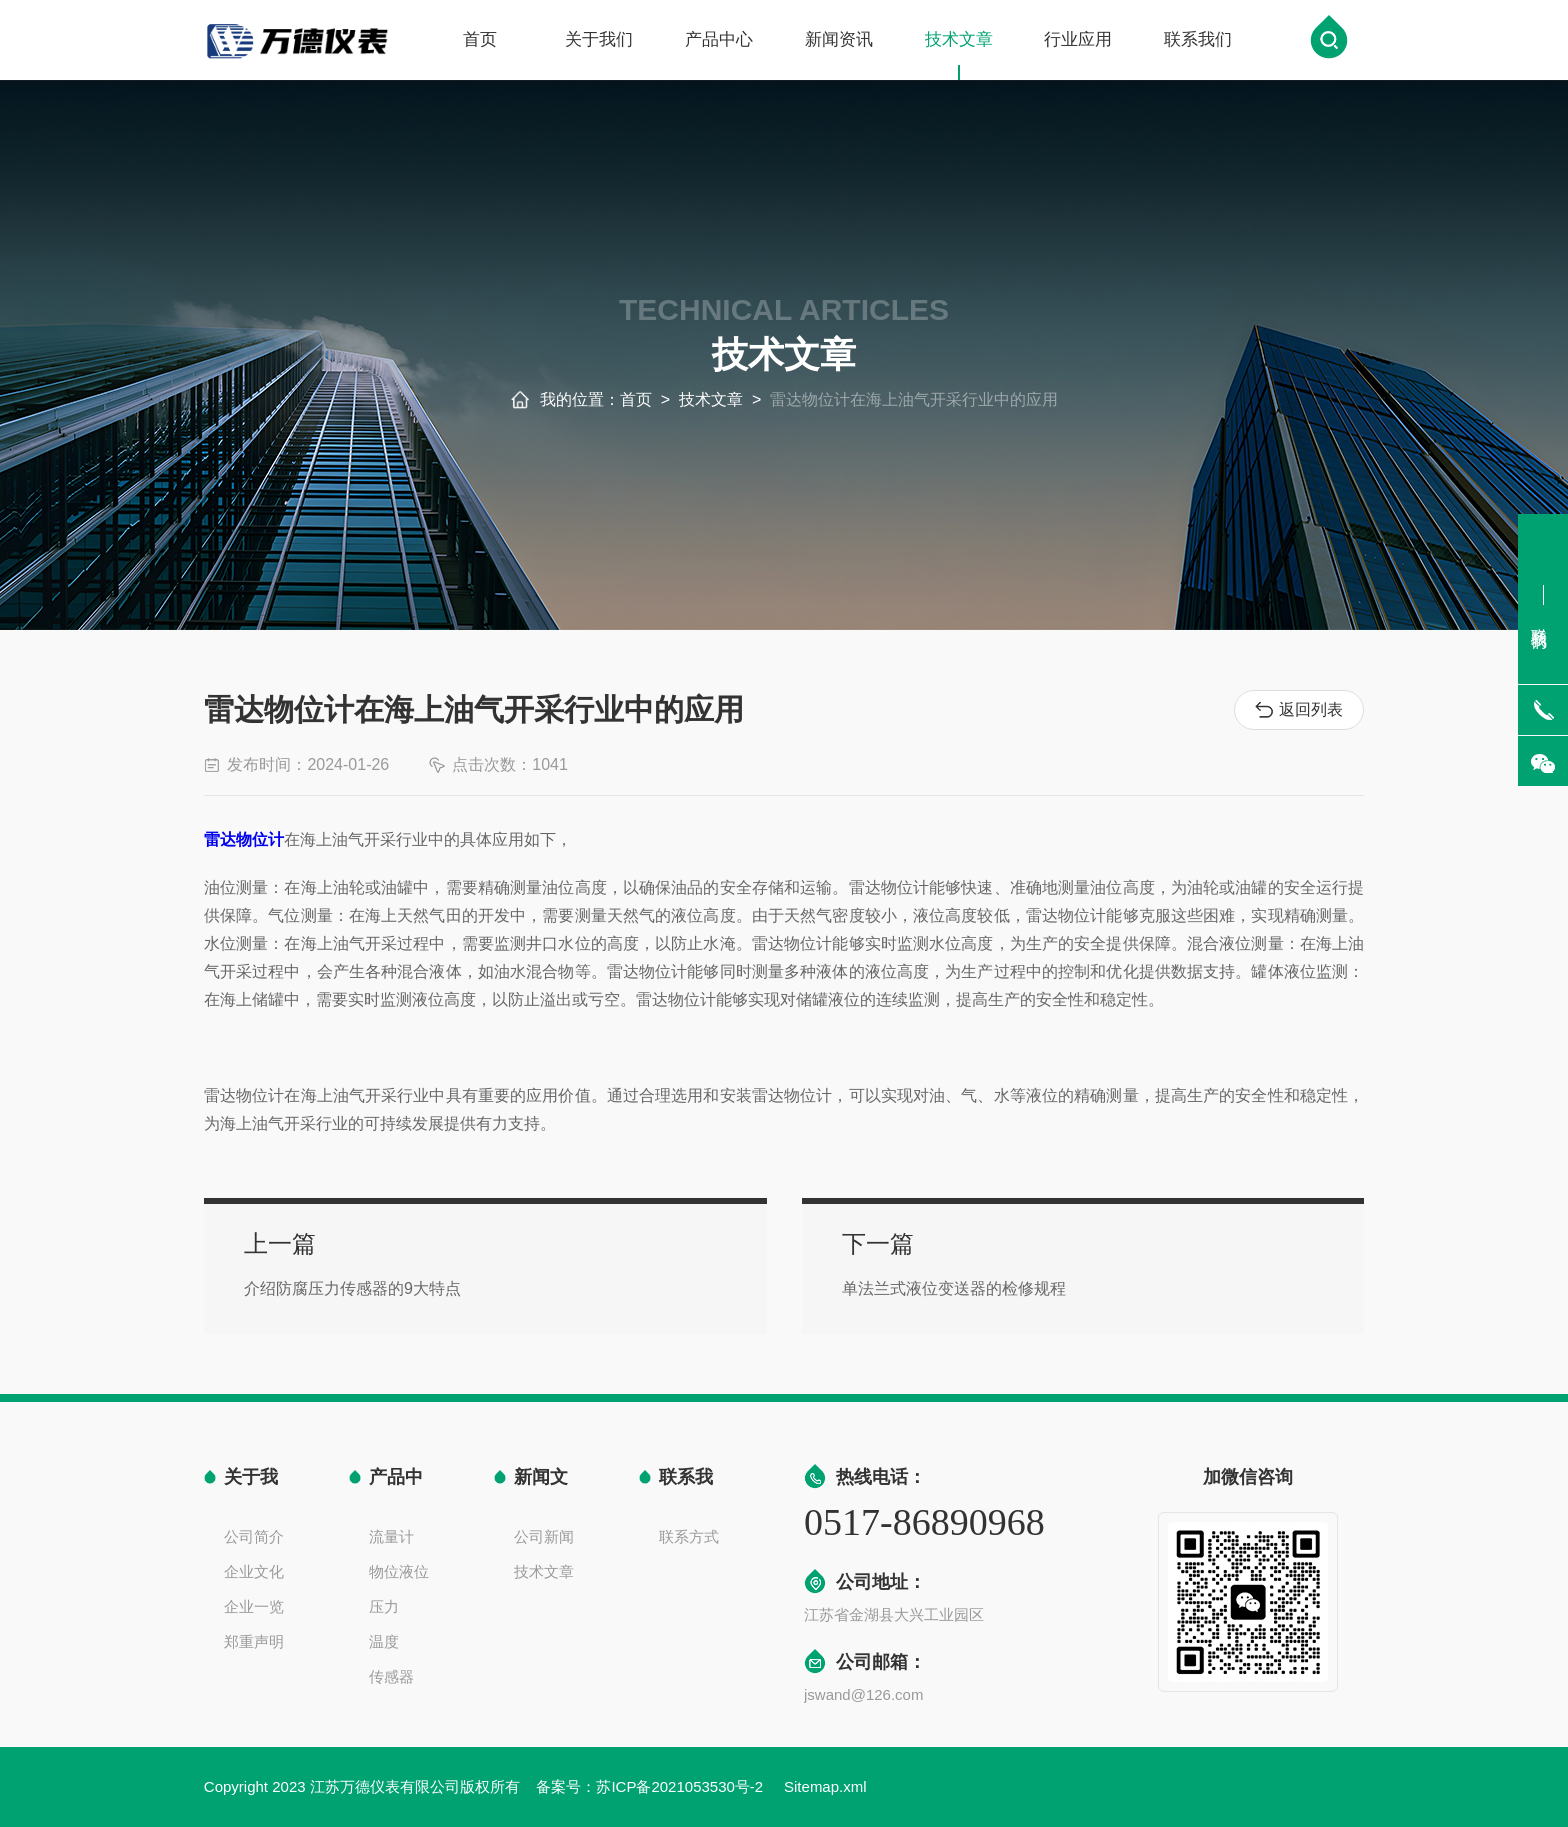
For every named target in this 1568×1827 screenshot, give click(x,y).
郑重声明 (254, 1641)
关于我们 (599, 42)
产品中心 (719, 42)
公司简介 (254, 1536)
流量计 (391, 1536)
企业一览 (254, 1606)
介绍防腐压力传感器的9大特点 (499, 1280)
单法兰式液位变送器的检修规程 (896, 1280)
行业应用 (1078, 42)
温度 (384, 1641)
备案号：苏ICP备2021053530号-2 (651, 1786)
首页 (480, 42)
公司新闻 (544, 1536)
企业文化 (254, 1571)
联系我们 (1198, 42)
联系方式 (689, 1536)
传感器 (391, 1676)
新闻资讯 (839, 42)
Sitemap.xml (825, 1786)
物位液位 (399, 1571)
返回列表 (1299, 710)
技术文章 (959, 58)
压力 (384, 1606)
